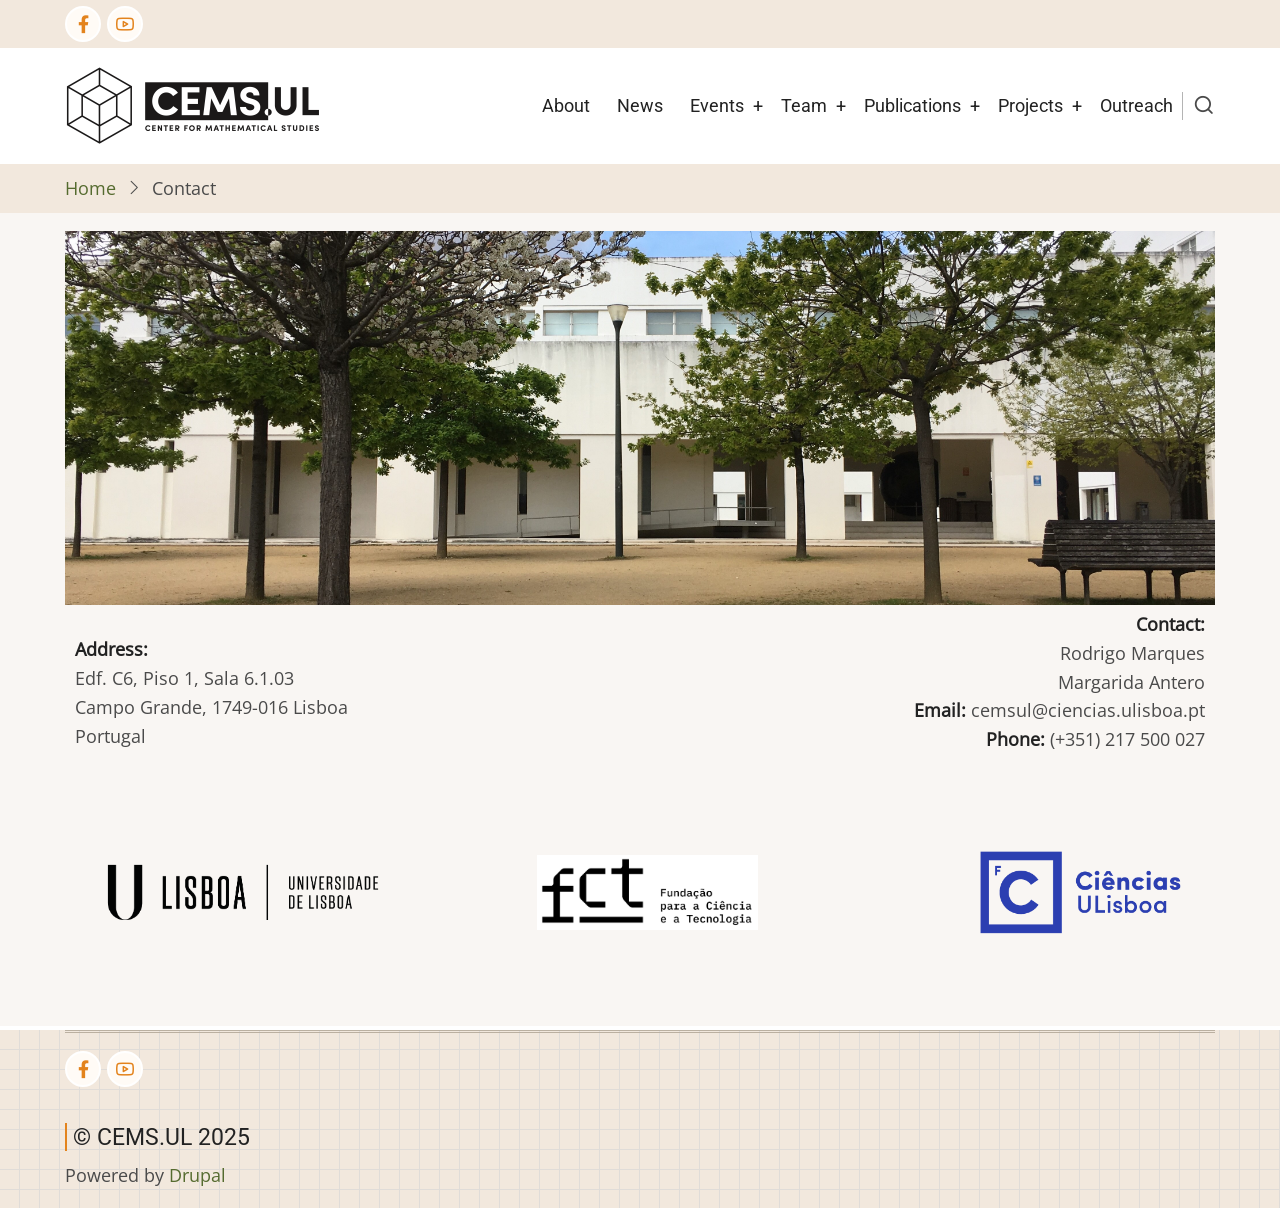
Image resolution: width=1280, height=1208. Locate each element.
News (640, 105)
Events (717, 105)
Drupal (197, 1175)
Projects (1030, 105)
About (566, 105)
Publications (912, 105)
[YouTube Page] (125, 24)
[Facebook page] (83, 24)
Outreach (1136, 105)
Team (804, 105)
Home (90, 188)
